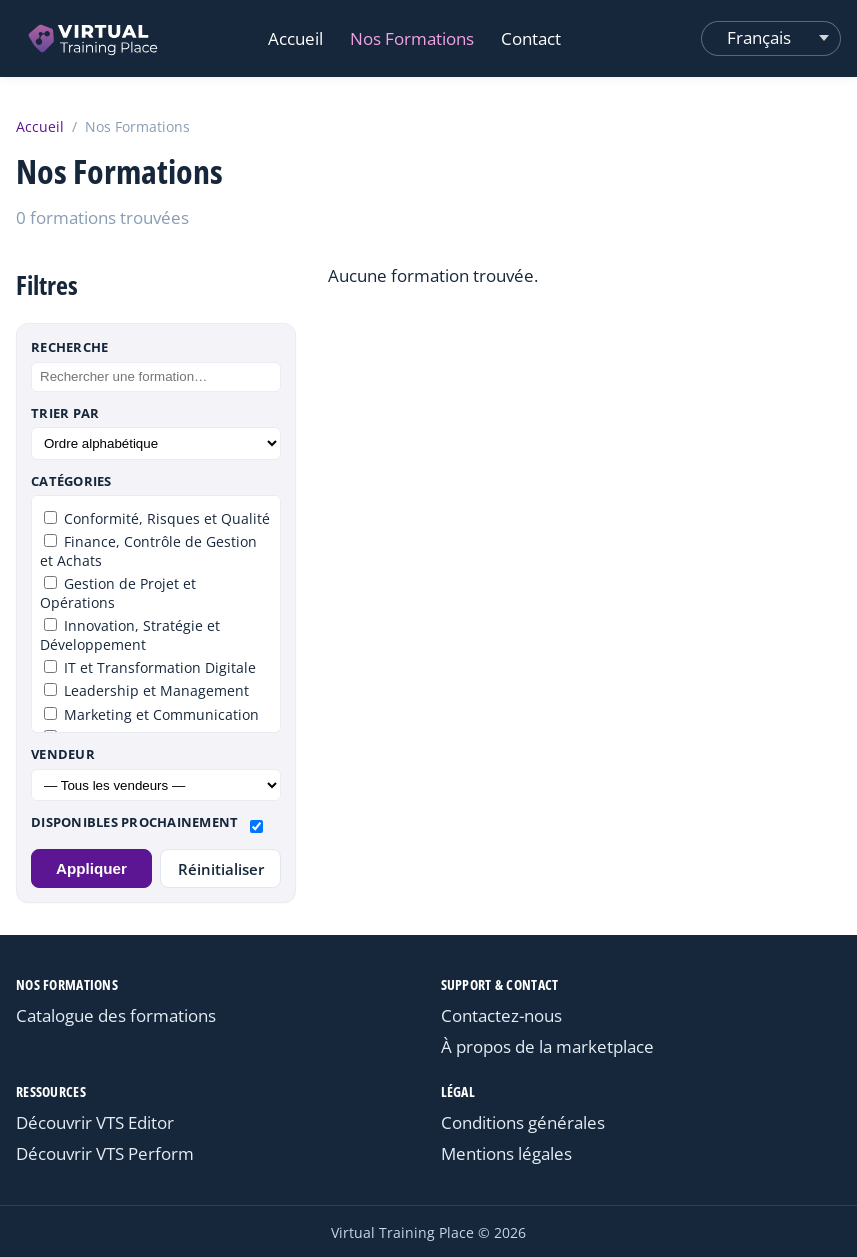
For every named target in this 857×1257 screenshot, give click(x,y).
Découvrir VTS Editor (95, 1122)
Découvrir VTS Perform (105, 1153)
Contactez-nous (501, 1015)
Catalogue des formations (116, 1015)
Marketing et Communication (151, 714)
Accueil (295, 38)
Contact (531, 38)
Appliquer (91, 868)
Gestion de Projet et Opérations (118, 593)
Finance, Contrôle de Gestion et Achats (148, 551)
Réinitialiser (221, 869)
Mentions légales (506, 1153)
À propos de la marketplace (547, 1046)
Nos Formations (412, 38)
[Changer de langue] (771, 38)
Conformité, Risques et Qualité (157, 518)
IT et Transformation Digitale (150, 667)
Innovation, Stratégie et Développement (130, 635)
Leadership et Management (146, 690)
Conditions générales (523, 1122)
